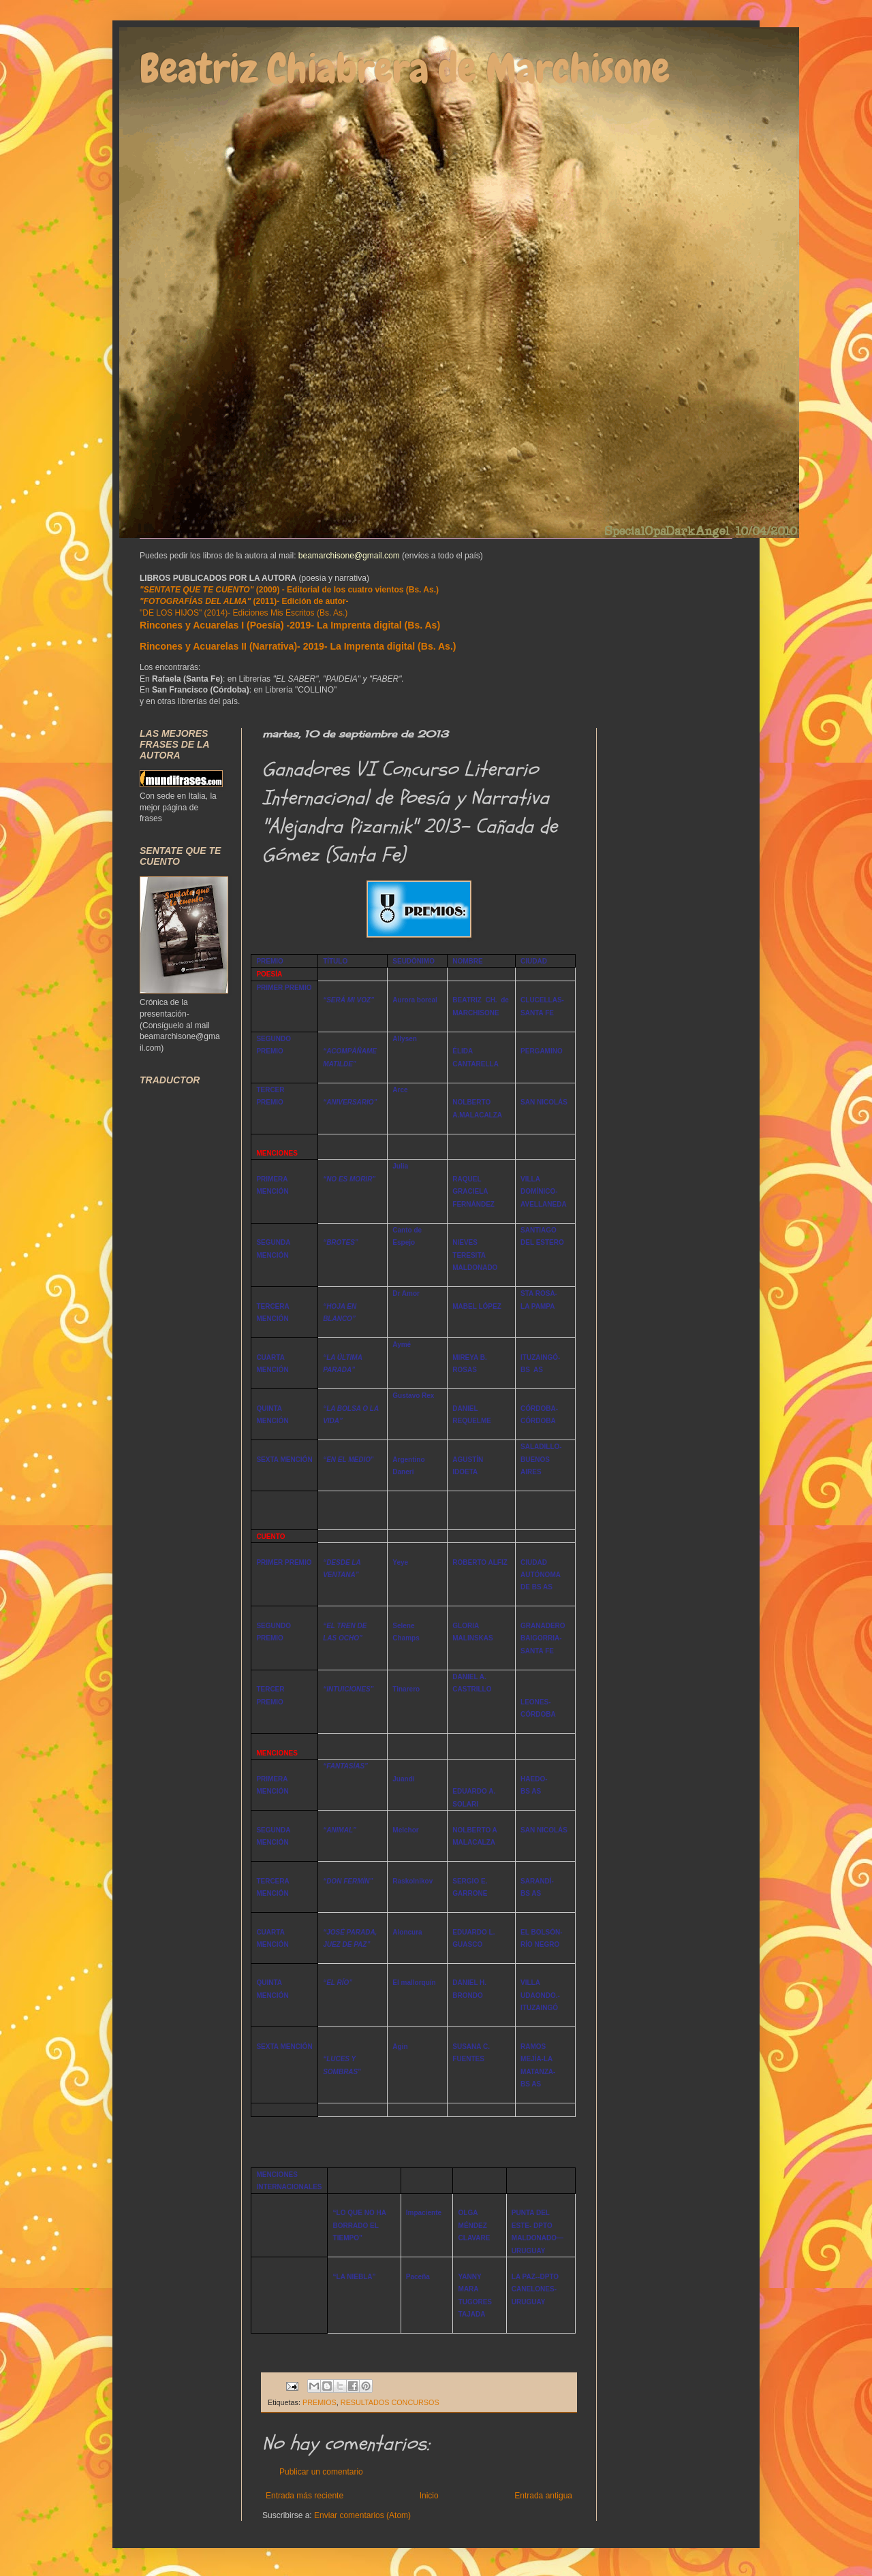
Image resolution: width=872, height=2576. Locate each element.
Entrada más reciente (304, 2495)
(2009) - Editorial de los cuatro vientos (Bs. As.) (289, 589)
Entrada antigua (543, 2495)
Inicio (429, 2495)
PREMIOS (319, 2402)
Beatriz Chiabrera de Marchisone (405, 68)
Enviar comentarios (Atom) (362, 2515)
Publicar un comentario (321, 2472)
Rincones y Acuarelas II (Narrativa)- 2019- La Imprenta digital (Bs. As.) (298, 646)
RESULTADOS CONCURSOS (390, 2402)
